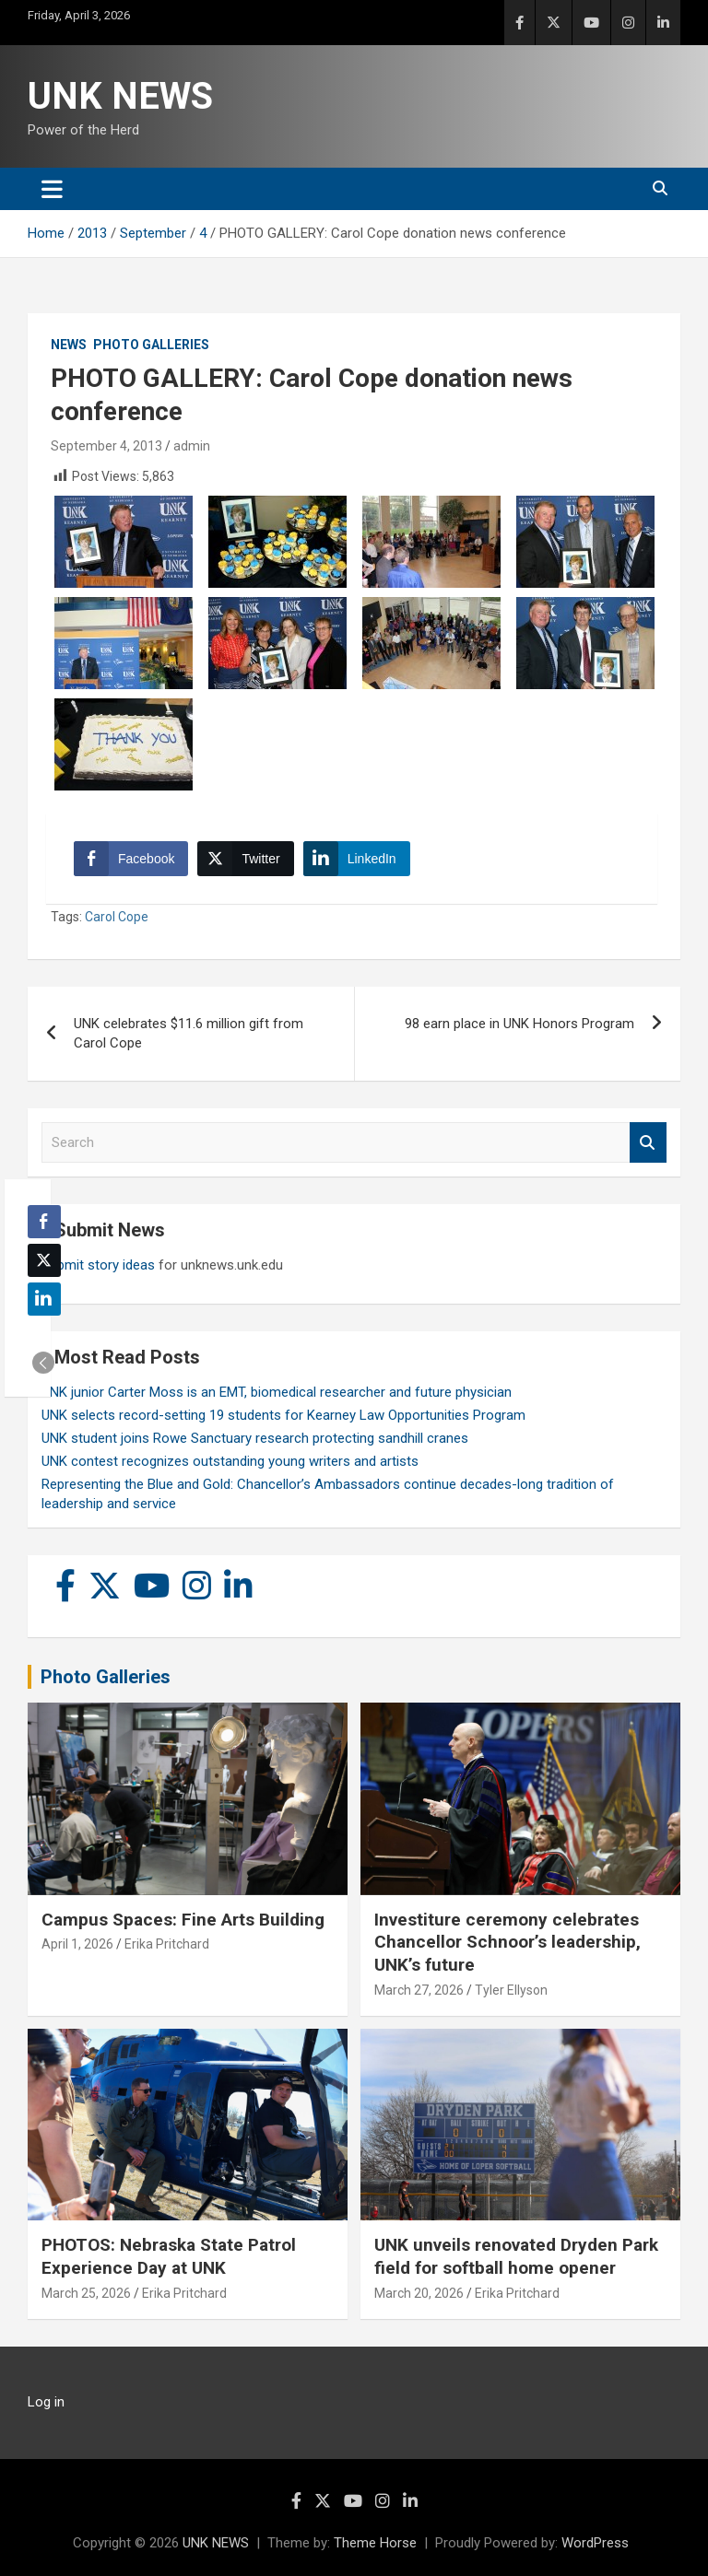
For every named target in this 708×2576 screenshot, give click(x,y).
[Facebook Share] (131, 858)
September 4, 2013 (106, 446)
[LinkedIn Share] (356, 858)
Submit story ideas (98, 1265)
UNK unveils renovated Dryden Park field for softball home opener (516, 2256)
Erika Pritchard (166, 1944)
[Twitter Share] (245, 858)
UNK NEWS (120, 96)
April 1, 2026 (77, 1944)
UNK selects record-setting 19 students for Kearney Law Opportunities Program (283, 1415)
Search (648, 1143)
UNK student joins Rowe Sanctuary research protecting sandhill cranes (254, 1438)
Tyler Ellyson (511, 1990)
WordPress (595, 2543)
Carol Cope (116, 916)
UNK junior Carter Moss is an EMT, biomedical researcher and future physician (276, 1392)
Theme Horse (375, 2543)
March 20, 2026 (419, 2293)
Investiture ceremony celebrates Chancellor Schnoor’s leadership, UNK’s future (507, 1942)
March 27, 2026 (419, 1990)
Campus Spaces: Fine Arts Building (182, 1919)
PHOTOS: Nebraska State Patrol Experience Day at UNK (168, 2256)
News (69, 344)
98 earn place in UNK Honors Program (519, 1023)
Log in (46, 2402)
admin (191, 446)
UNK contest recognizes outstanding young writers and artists (230, 1461)
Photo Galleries (151, 344)
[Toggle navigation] (52, 189)
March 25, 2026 (86, 2293)
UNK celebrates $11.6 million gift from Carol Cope (188, 1033)
